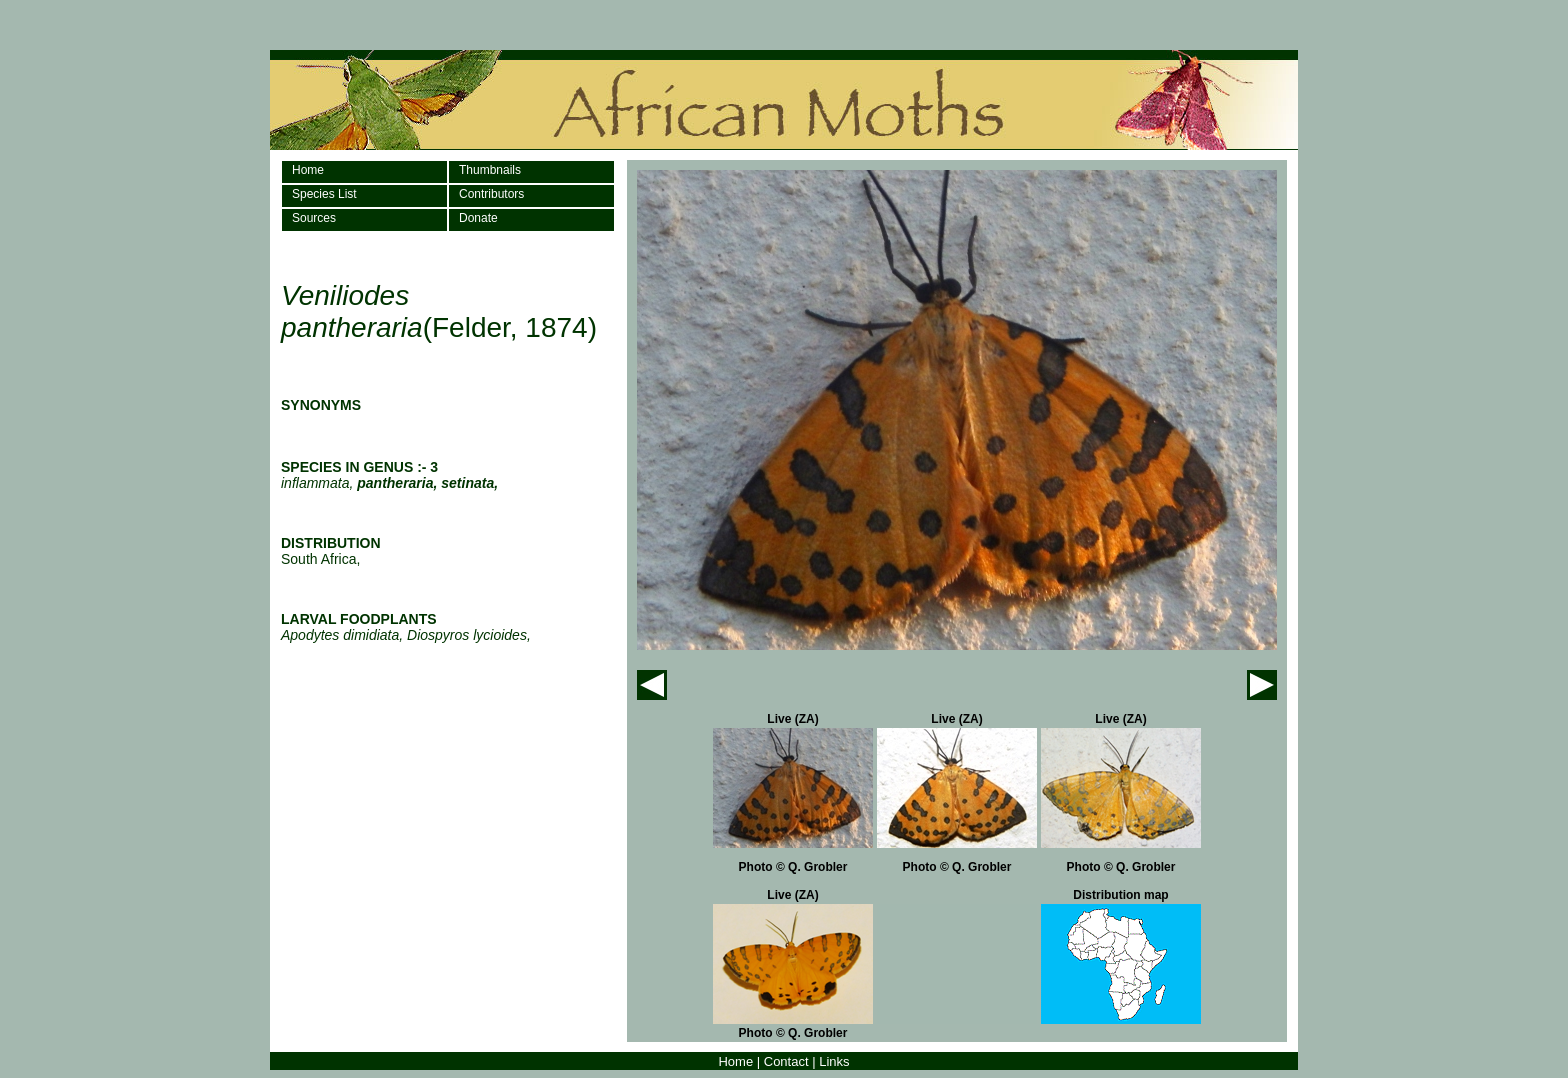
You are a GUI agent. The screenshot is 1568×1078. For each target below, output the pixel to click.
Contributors (491, 194)
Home (308, 170)
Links (834, 1061)
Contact (786, 1061)
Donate (478, 218)
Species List (324, 194)
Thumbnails (490, 170)
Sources (314, 218)
